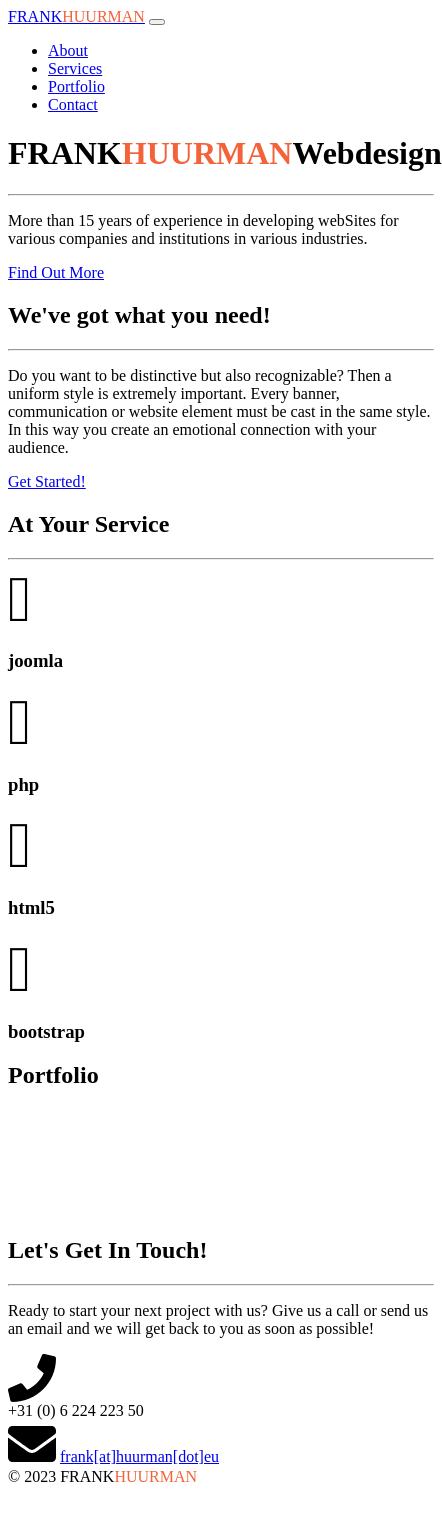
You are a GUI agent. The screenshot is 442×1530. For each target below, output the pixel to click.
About (68, 50)
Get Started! (47, 481)
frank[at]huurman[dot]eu (139, 1456)
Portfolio (76, 86)
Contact (73, 104)
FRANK (76, 16)
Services (75, 68)
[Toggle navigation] (157, 22)
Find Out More (56, 272)
